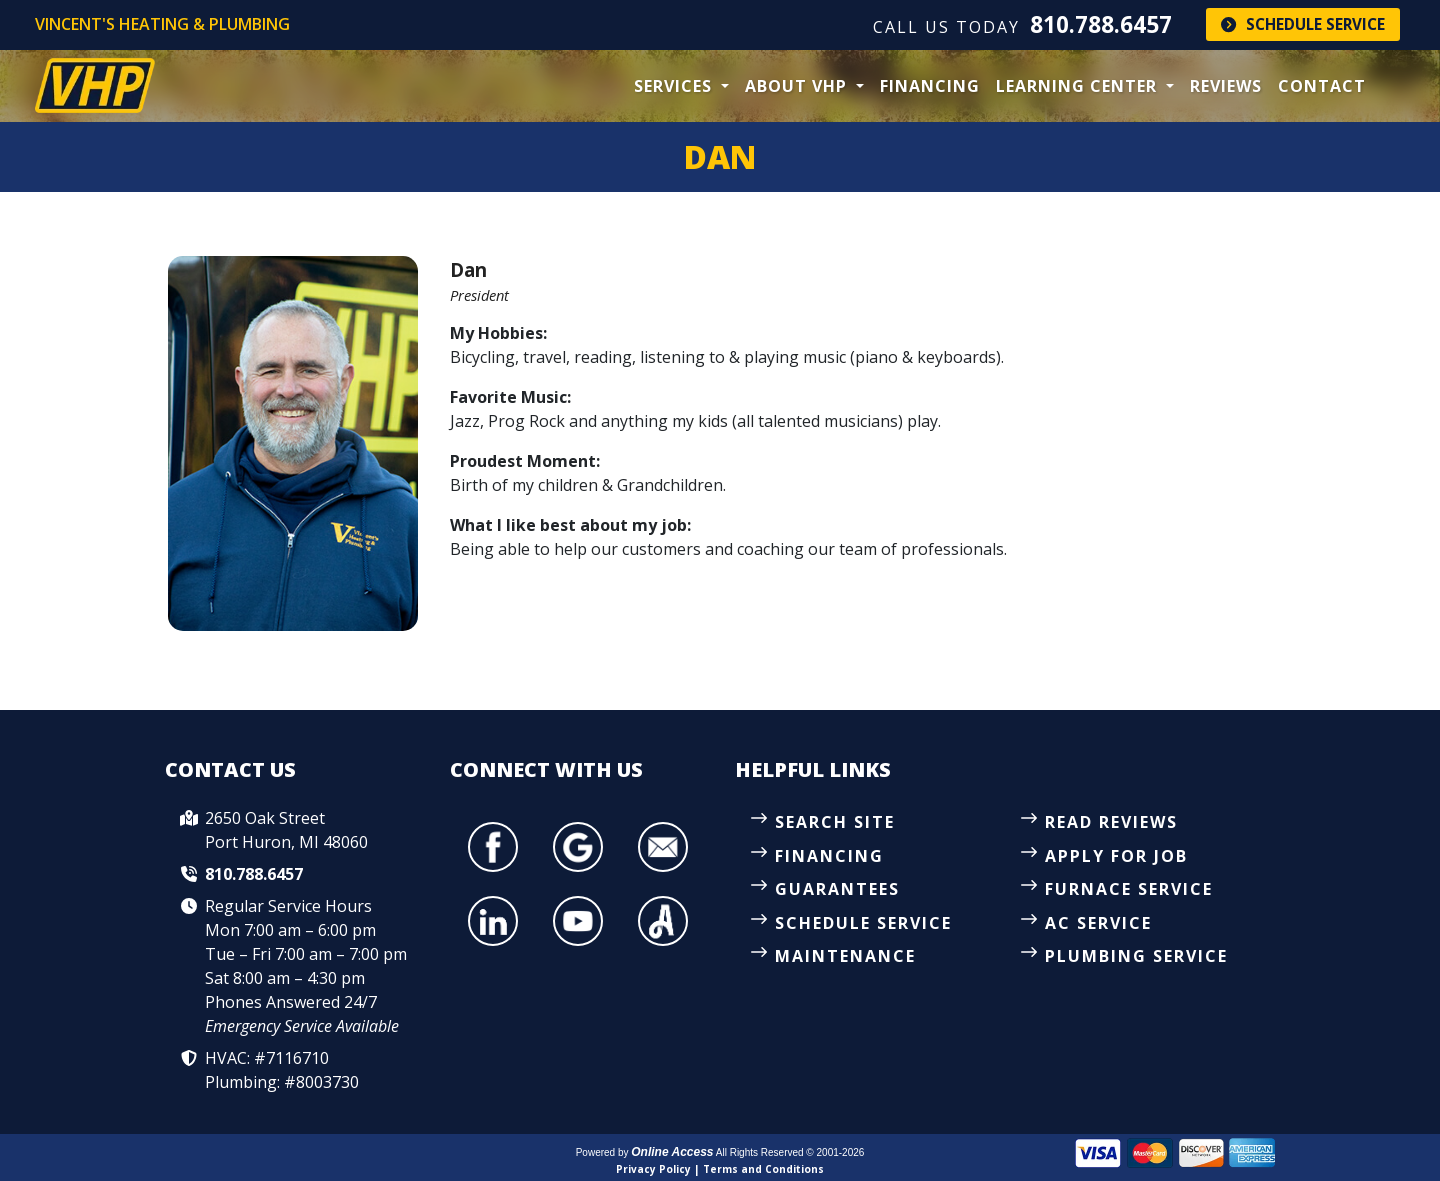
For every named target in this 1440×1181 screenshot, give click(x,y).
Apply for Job (1116, 856)
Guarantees (837, 889)
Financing (930, 86)
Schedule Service (1303, 24)
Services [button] (675, 86)
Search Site (835, 822)
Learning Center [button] (1079, 86)
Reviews (1226, 86)
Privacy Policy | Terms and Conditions (720, 1169)
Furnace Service (1129, 889)
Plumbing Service (1136, 956)
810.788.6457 (1101, 24)
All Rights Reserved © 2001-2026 (790, 1152)
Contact (1322, 86)
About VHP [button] (798, 86)
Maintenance (845, 956)
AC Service (1098, 923)
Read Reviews (1111, 822)
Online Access (672, 1152)
